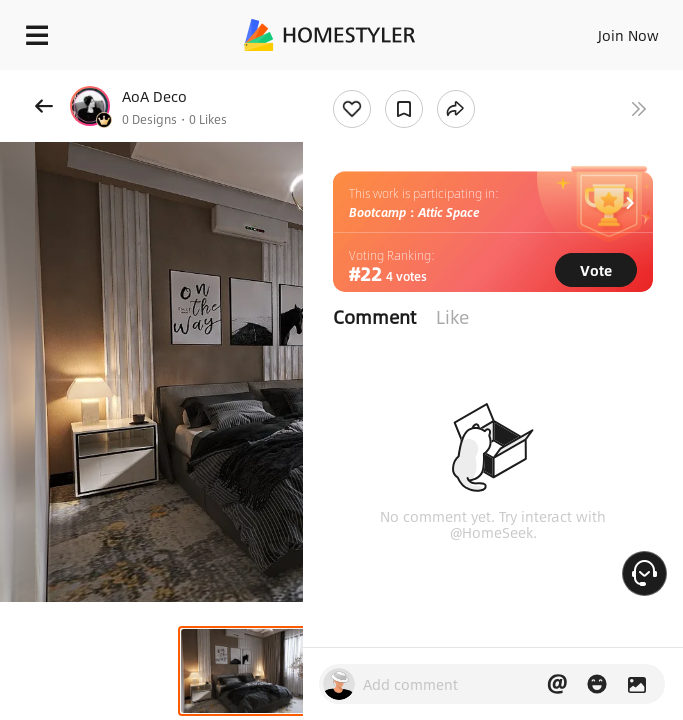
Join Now (628, 35)
